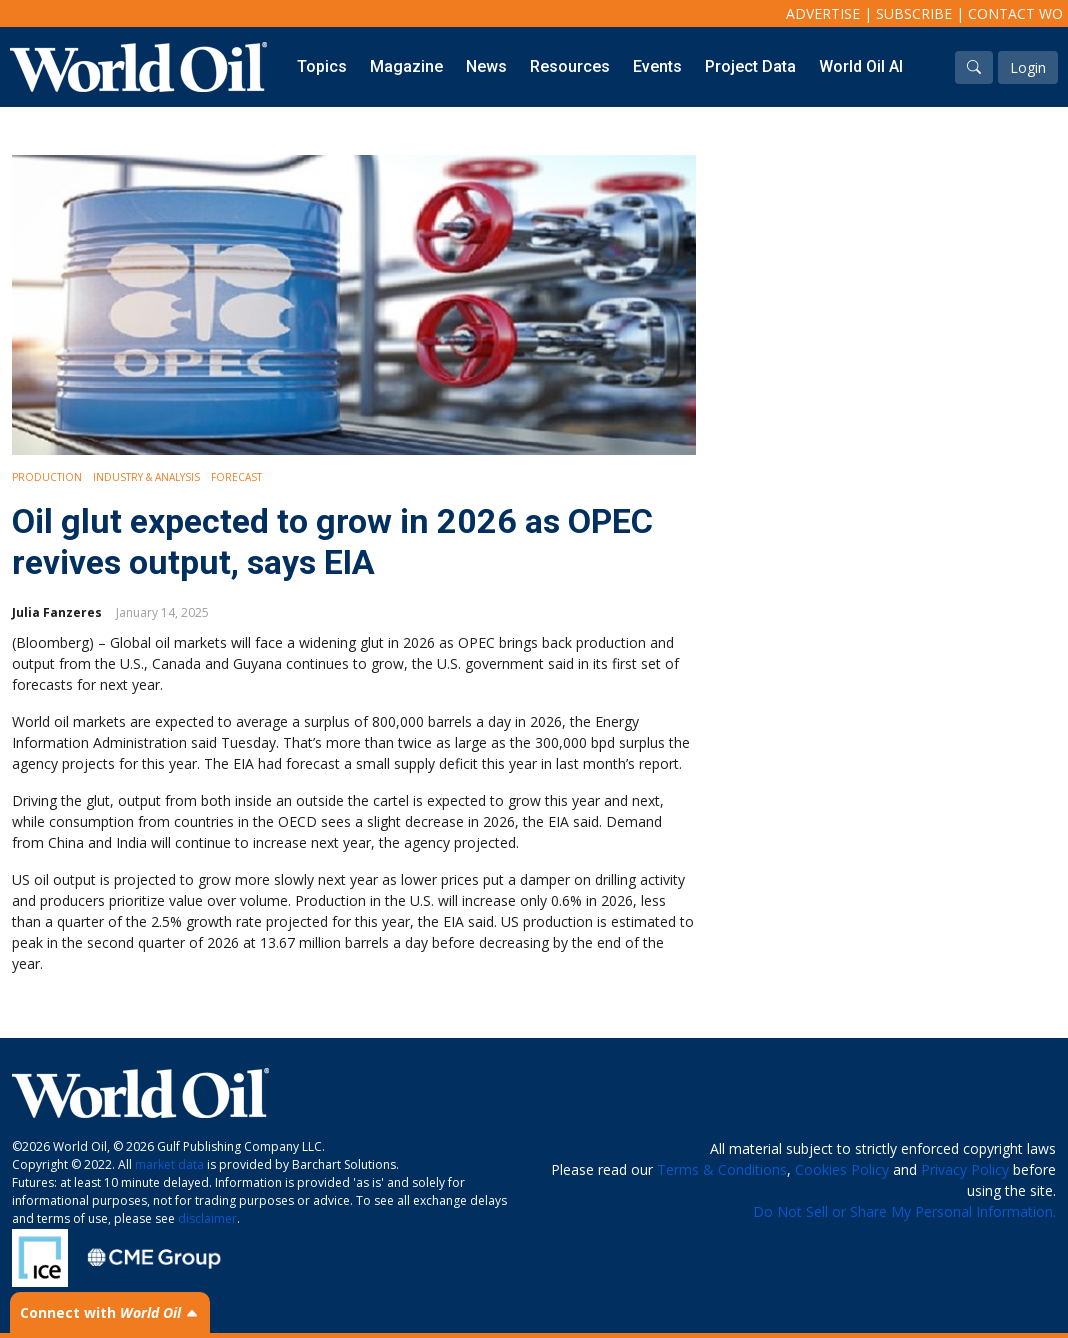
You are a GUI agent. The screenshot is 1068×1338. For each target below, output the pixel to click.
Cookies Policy (842, 1169)
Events (657, 66)
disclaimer (207, 1218)
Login (1028, 67)
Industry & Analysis (146, 477)
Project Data (750, 66)
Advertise (823, 13)
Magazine (406, 66)
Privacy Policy (965, 1169)
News (486, 66)
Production (47, 477)
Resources (570, 66)
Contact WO (1015, 13)
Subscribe (914, 13)
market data (169, 1164)
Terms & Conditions (722, 1169)
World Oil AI (861, 66)
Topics (322, 66)
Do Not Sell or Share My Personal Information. (904, 1211)
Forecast (236, 477)
